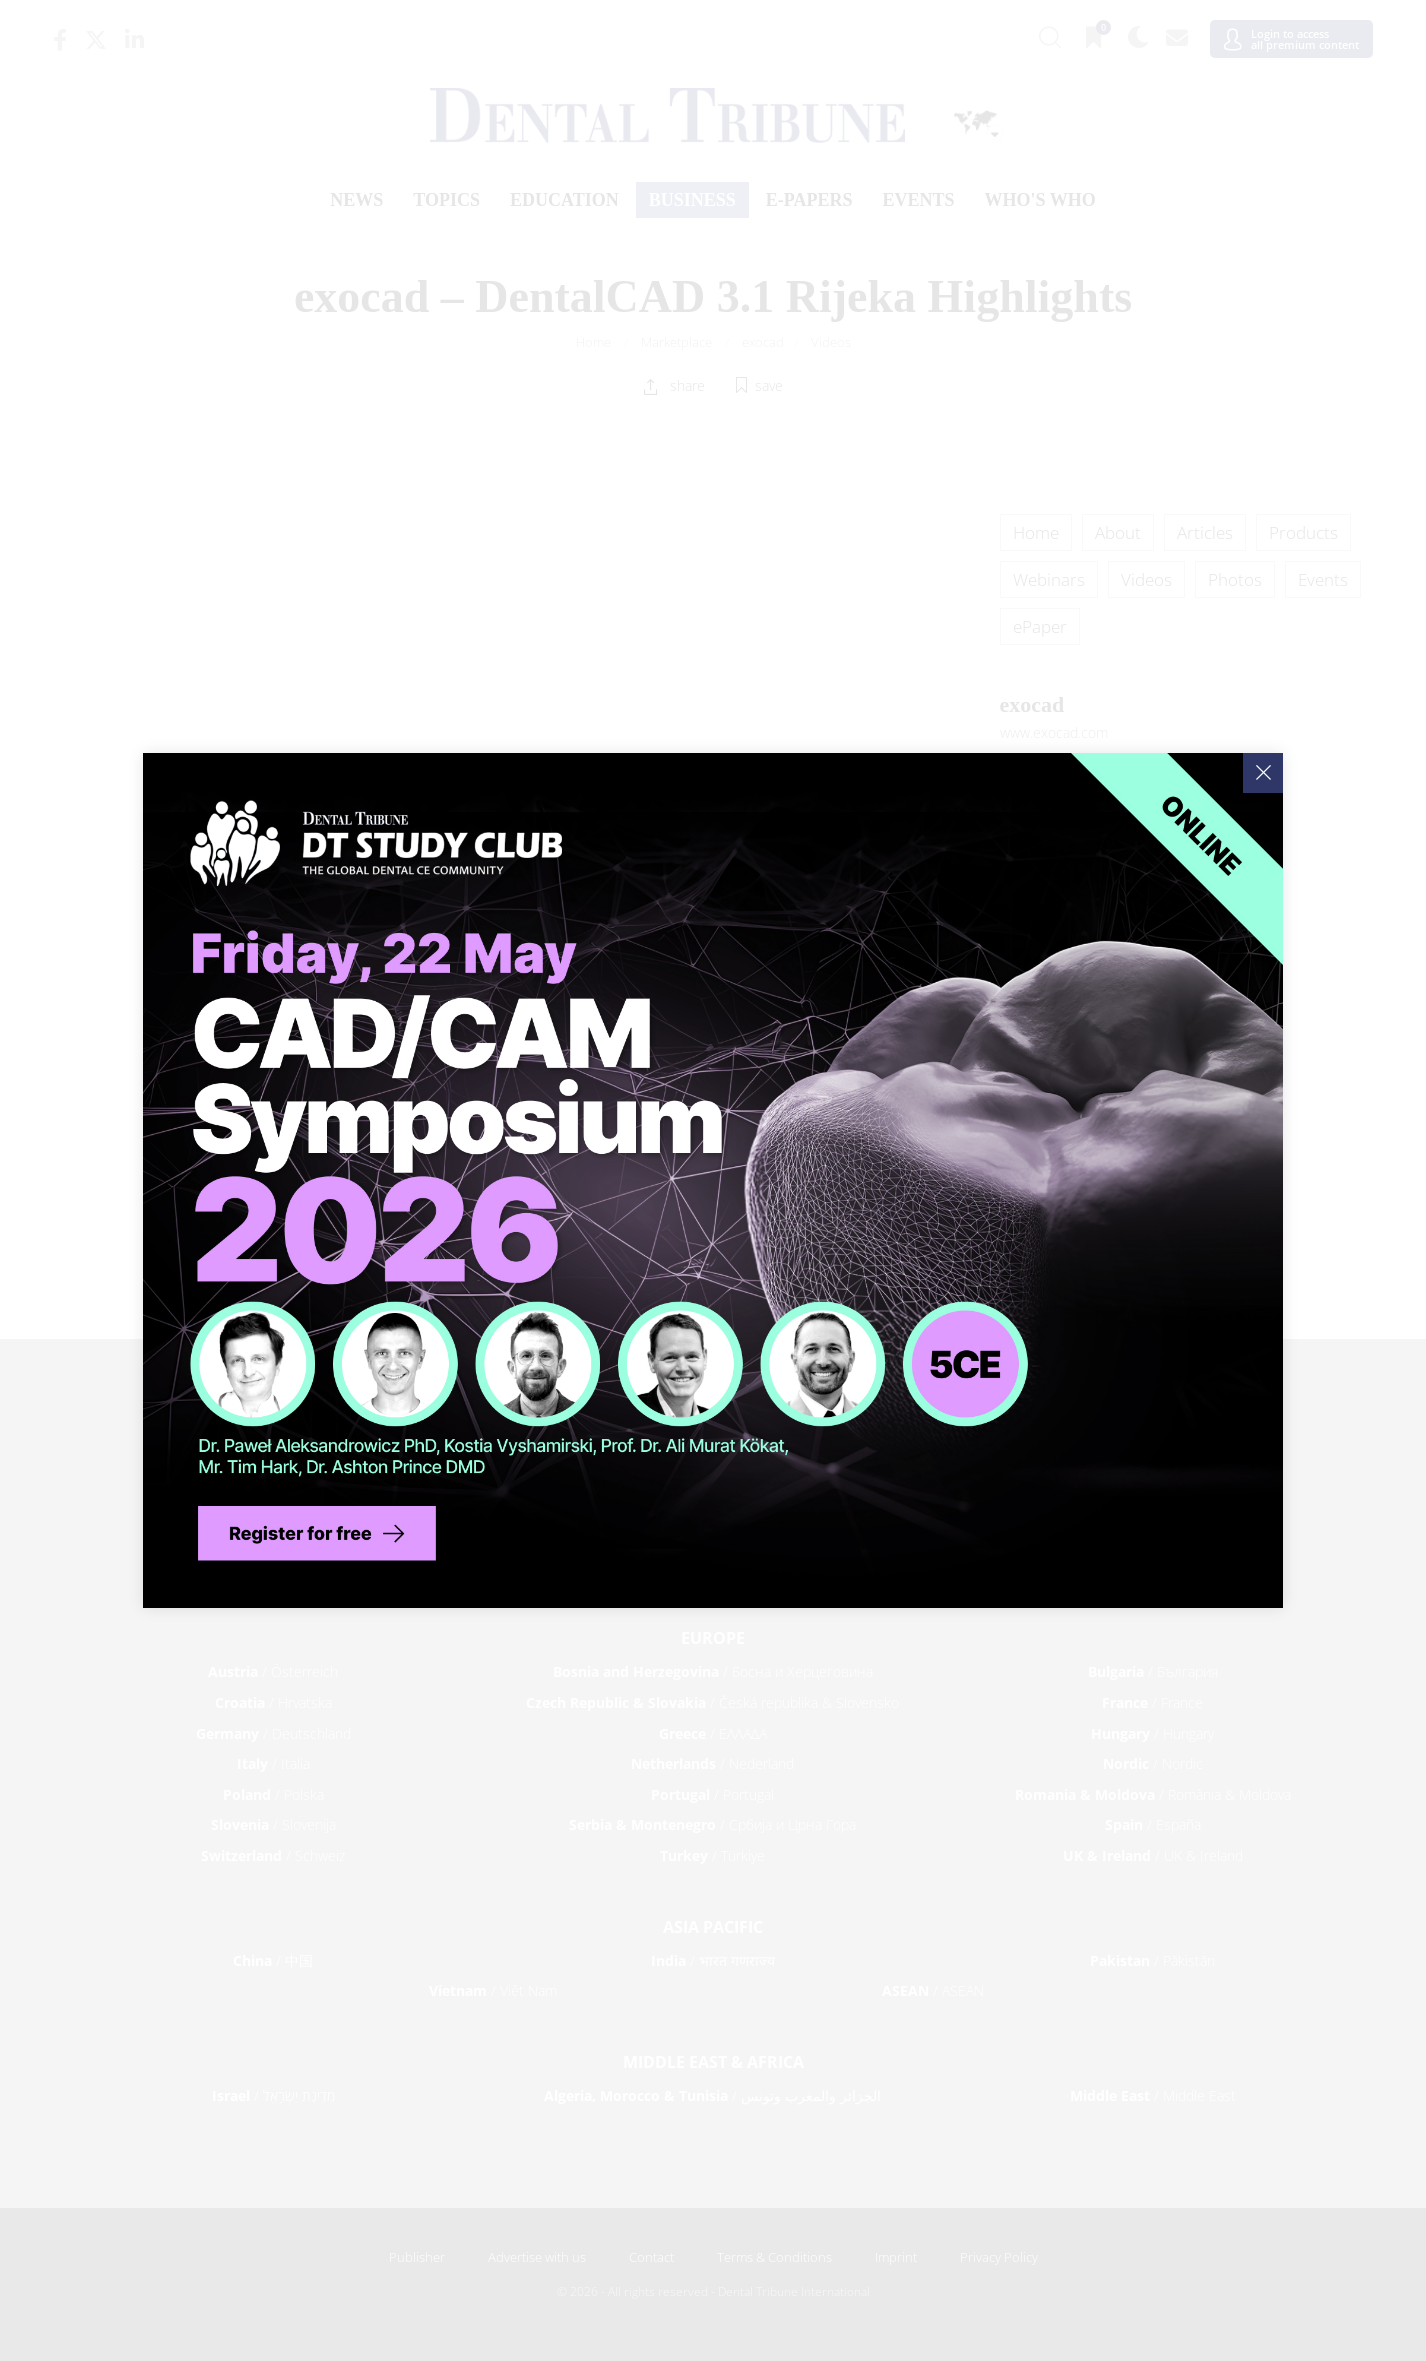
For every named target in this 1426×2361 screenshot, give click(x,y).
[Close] (1263, 773)
